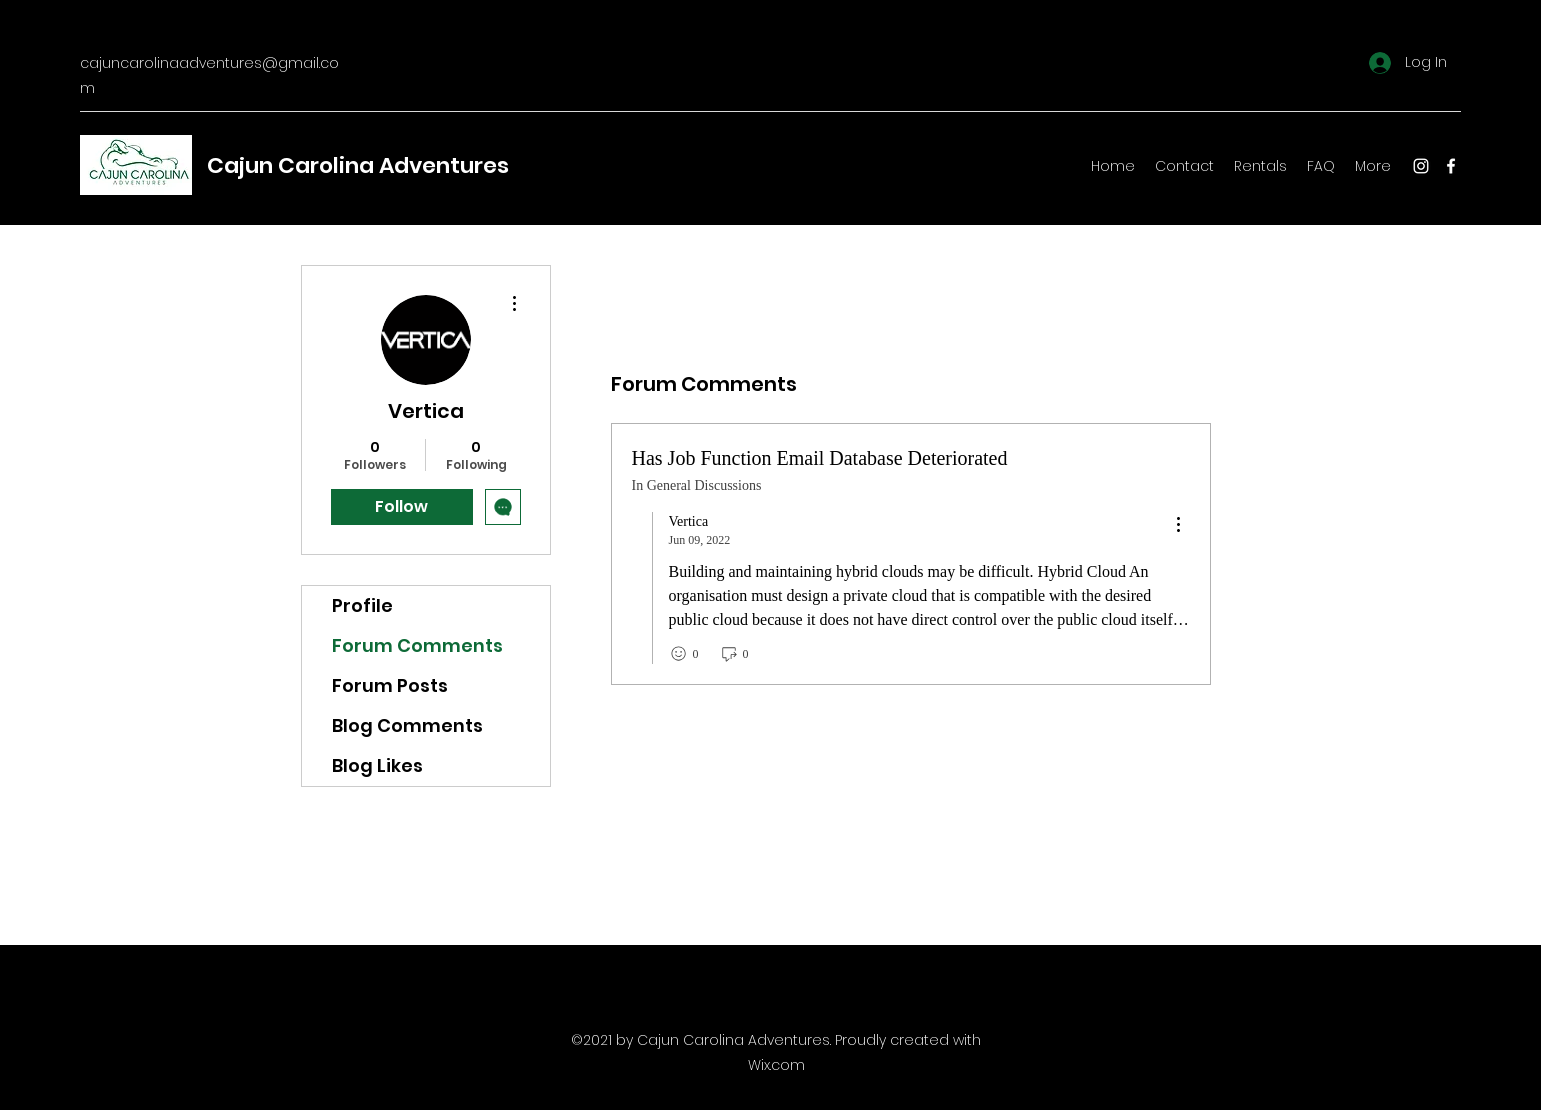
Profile (362, 605)
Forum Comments (417, 645)
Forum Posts (390, 685)
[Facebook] (1451, 166)
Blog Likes (377, 765)
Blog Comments (407, 725)
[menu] (1178, 525)
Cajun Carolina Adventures (358, 165)
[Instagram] (1421, 166)
